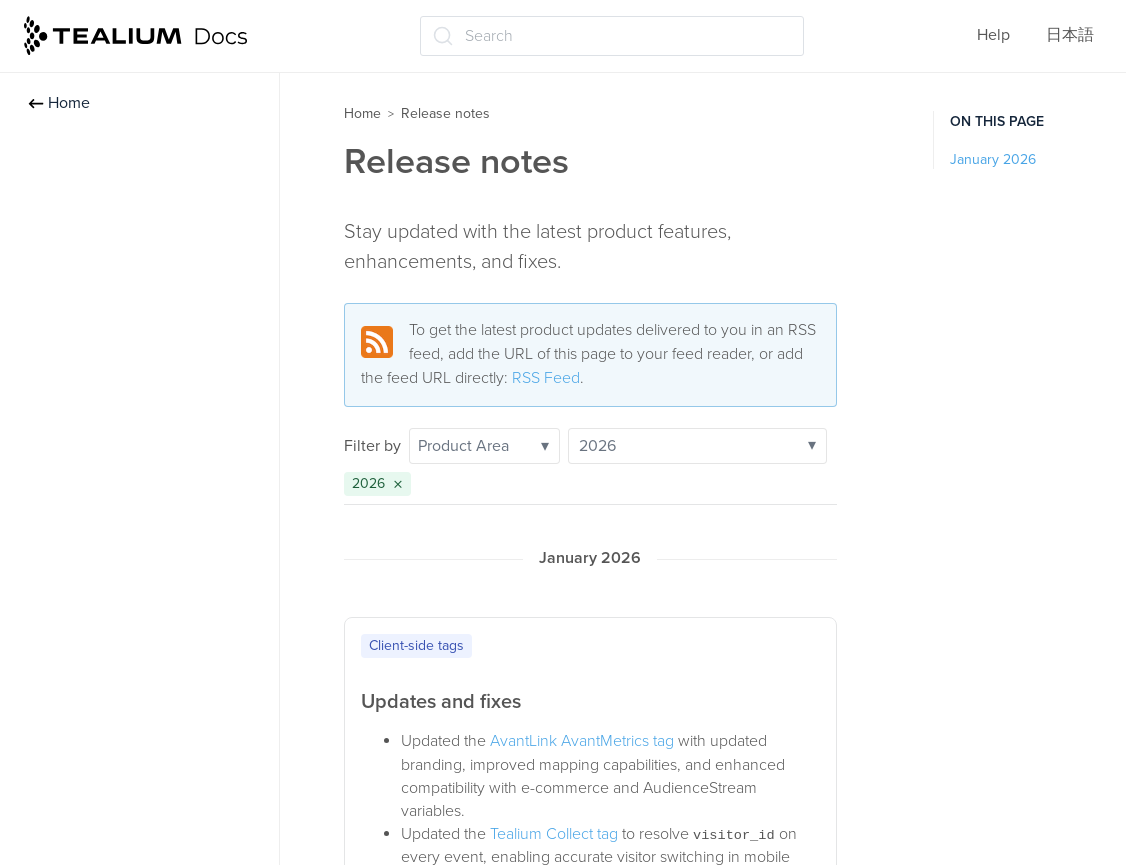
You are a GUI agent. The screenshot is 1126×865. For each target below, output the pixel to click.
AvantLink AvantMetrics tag (582, 741)
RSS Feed (546, 378)
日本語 (1070, 35)
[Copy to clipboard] (815, 642)
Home (59, 103)
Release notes (445, 113)
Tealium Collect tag (554, 834)
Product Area (483, 446)
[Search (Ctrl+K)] (612, 36)
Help (993, 35)
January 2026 (993, 159)
